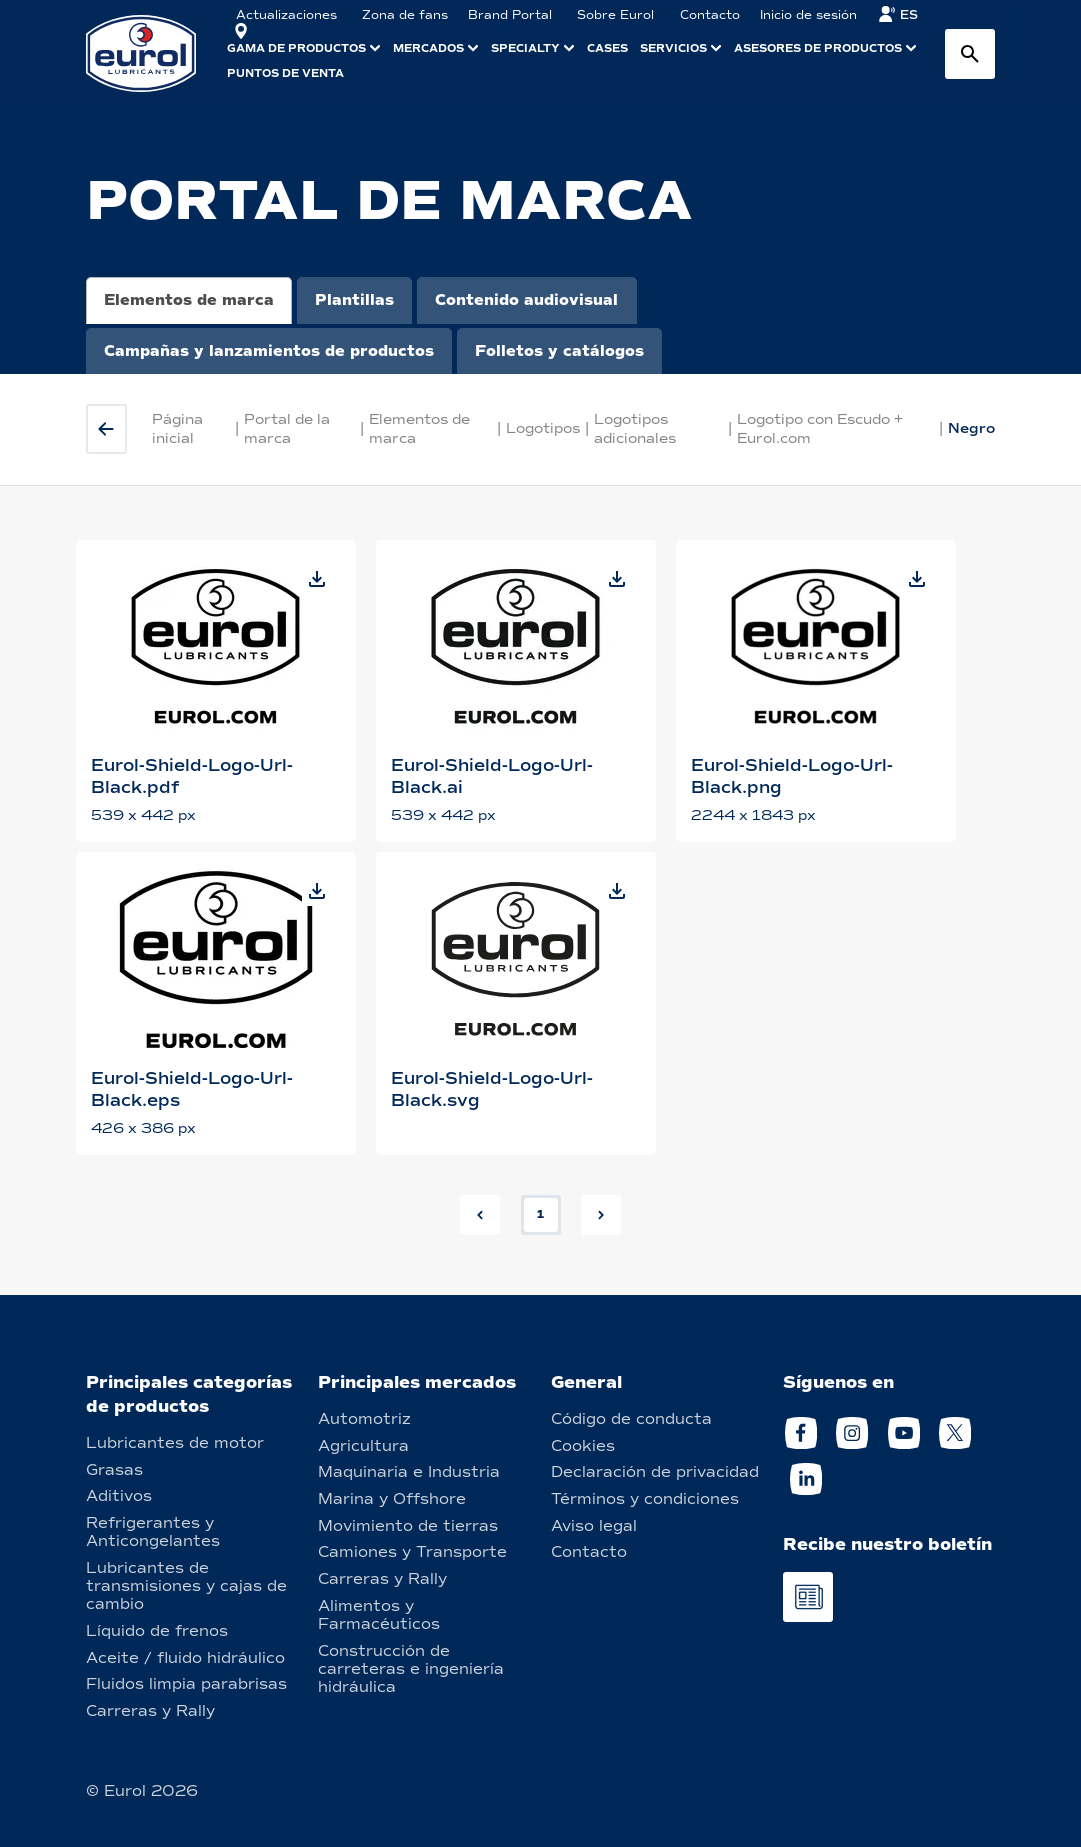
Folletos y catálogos (559, 351)
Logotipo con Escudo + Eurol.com (820, 429)
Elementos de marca (189, 300)
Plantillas (354, 300)
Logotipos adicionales (635, 429)
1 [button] (540, 1214)
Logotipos (543, 428)
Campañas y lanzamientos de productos (269, 351)
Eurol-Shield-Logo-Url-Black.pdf (192, 776)
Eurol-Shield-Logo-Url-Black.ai (492, 776)
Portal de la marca (287, 429)
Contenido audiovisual (526, 300)
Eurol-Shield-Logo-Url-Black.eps (192, 1089)
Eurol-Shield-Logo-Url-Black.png (792, 776)
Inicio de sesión (808, 15)
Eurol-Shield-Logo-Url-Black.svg (492, 1089)
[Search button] (970, 54)
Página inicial (177, 429)
